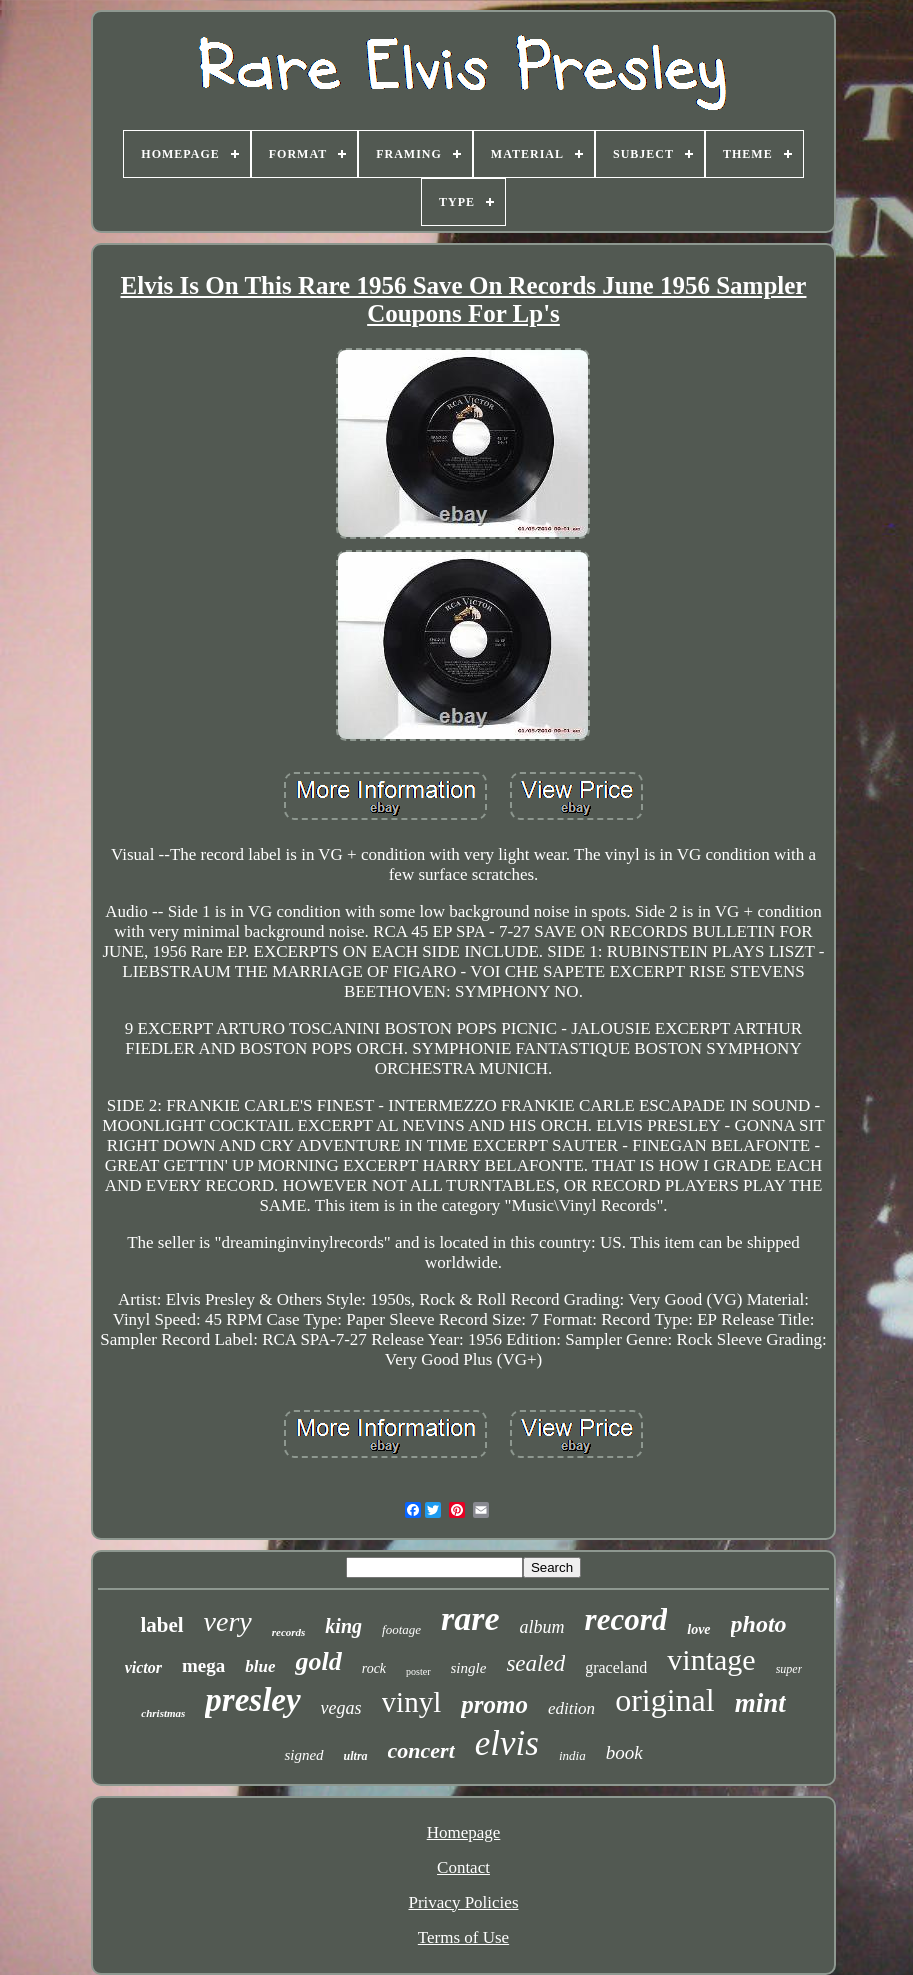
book (624, 1752)
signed (303, 1755)
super (789, 1669)
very (228, 1621)
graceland (616, 1667)
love (698, 1629)
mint (760, 1703)
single (469, 1668)
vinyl (412, 1702)
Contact (463, 1867)
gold (318, 1661)
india (572, 1755)
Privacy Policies (463, 1902)
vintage (711, 1659)
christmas (163, 1713)
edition (571, 1708)
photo (759, 1624)
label (161, 1625)
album (542, 1627)
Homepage (464, 1832)
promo (494, 1704)
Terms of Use (463, 1937)
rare (470, 1618)
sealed (535, 1663)
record (626, 1619)
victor (143, 1667)
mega (203, 1665)
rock (374, 1668)
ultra (356, 1756)
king (343, 1626)
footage (401, 1629)
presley (252, 1700)
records (289, 1632)
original (665, 1700)
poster (418, 1671)
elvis (507, 1743)
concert (421, 1750)
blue (260, 1666)
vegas (341, 1708)
